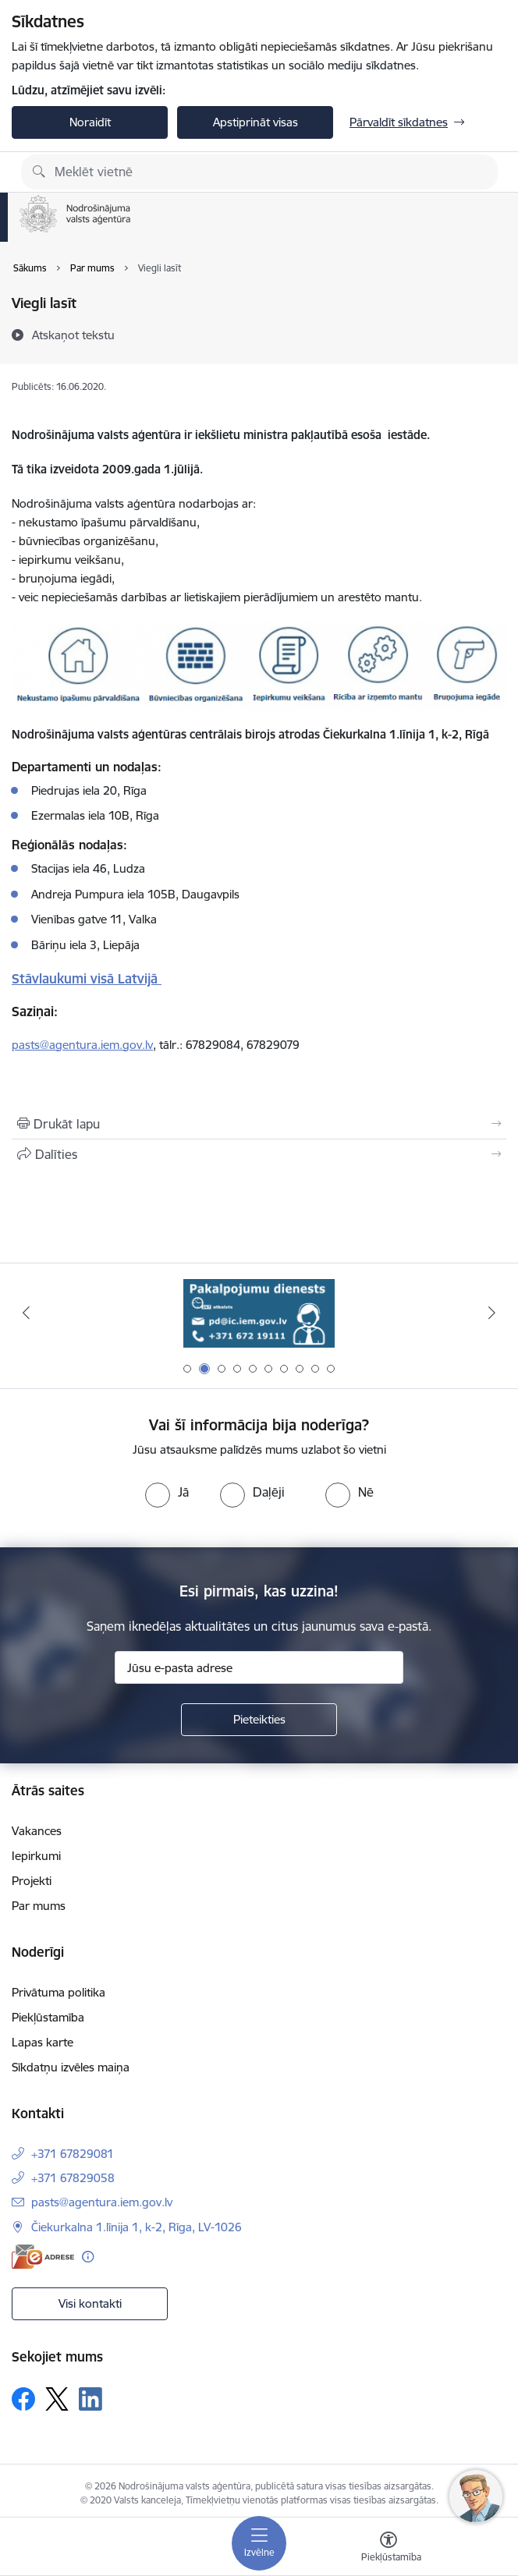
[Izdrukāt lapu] (259, 1124)
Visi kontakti (90, 2303)
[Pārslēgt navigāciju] (259, 2543)
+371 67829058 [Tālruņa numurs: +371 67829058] (73, 2177)
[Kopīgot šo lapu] (259, 1154)
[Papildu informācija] (88, 2256)
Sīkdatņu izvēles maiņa (71, 2067)
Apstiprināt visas (255, 122)
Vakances (37, 1830)
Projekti (31, 1880)
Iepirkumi (36, 1855)
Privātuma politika (58, 1992)
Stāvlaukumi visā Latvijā (86, 978)
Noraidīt (90, 122)
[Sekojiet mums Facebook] (23, 2399)
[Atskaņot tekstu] (73, 334)
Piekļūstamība (48, 2017)
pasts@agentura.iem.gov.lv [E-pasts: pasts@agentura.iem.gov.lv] (101, 2202)
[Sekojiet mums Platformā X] (57, 2399)
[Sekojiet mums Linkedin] (90, 2399)
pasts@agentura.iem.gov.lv (82, 1044)
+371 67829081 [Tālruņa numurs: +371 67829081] (72, 2153)
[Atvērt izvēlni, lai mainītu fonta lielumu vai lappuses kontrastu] (388, 2549)
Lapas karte (42, 2042)
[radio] (167, 1492)
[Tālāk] (492, 1312)
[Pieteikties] (259, 1719)
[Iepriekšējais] (25, 1312)
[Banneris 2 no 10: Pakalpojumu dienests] (259, 1313)
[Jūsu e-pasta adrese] (259, 1667)
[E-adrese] (43, 2257)
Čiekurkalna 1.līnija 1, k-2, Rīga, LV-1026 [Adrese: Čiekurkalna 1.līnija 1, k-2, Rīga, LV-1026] (136, 2227)
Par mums (39, 1905)
